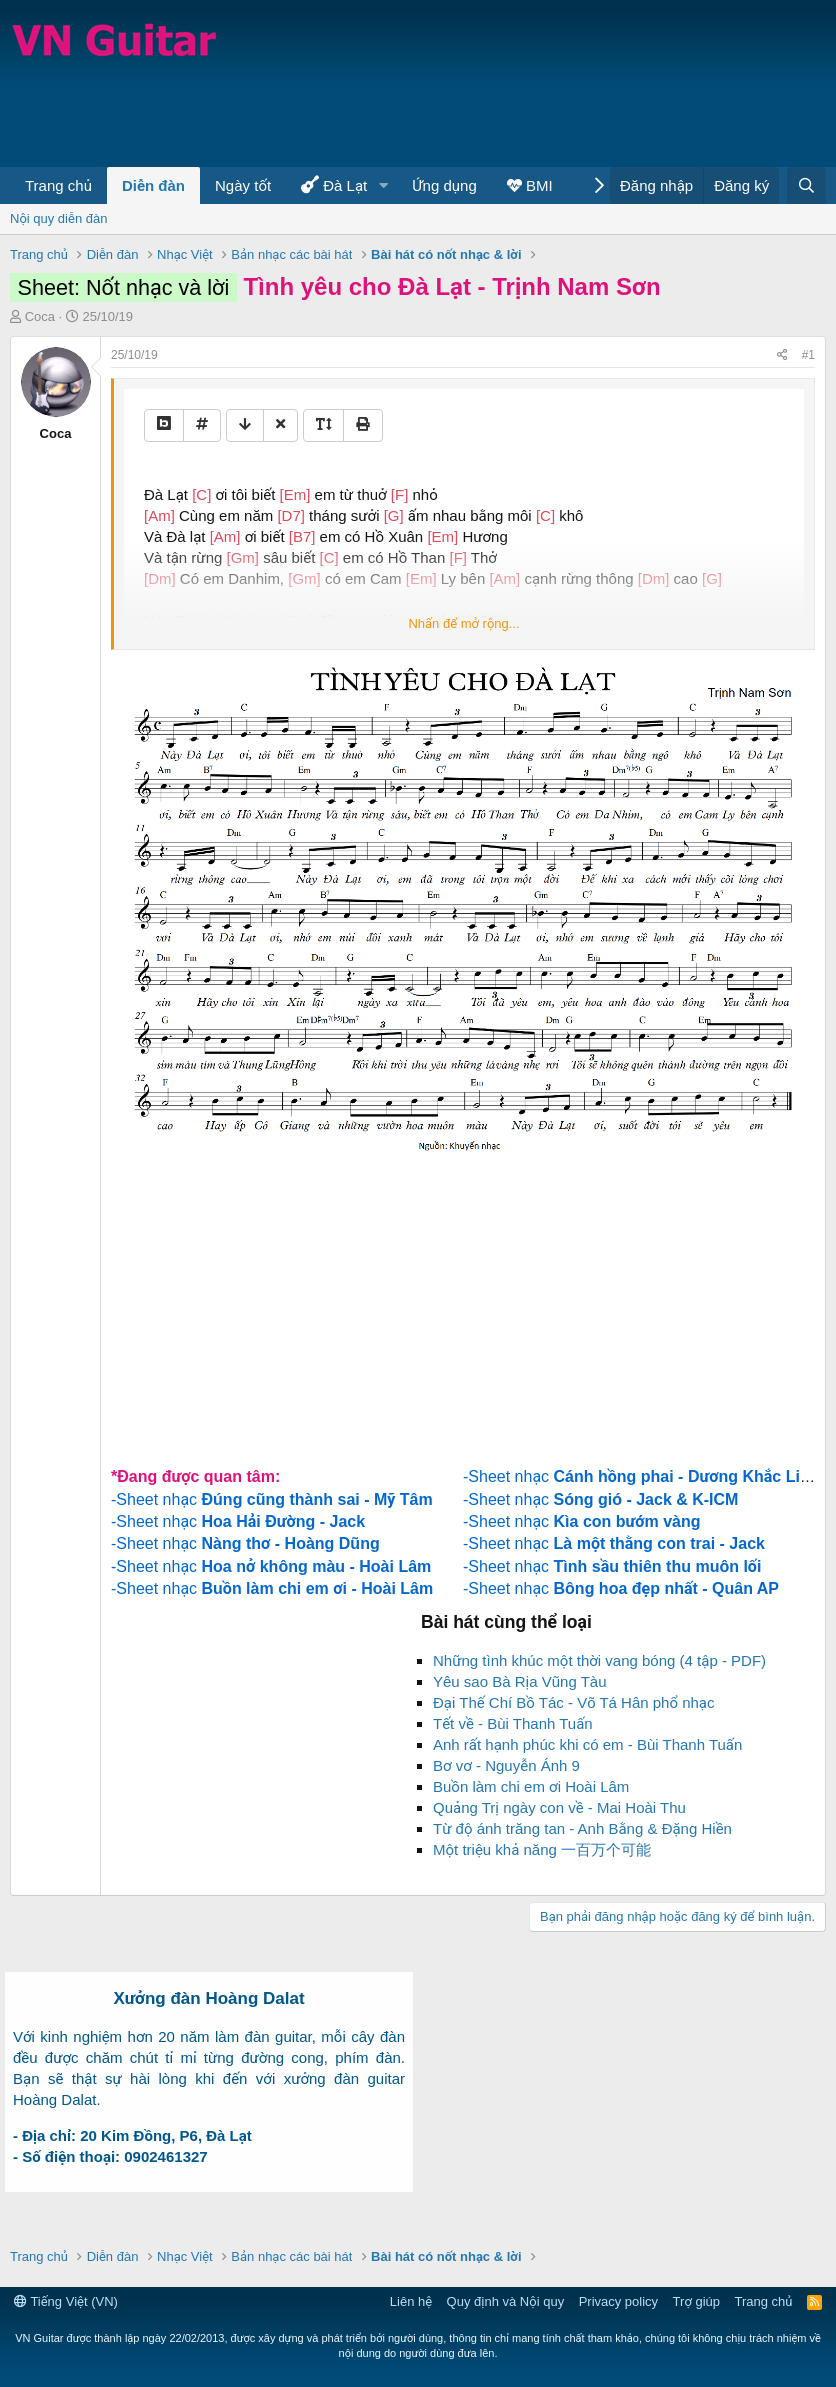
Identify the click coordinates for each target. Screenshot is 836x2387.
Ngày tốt (243, 185)
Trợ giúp (696, 2301)
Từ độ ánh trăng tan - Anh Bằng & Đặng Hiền (582, 1828)
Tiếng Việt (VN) (66, 2301)
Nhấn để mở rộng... (463, 623)
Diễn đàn (153, 185)
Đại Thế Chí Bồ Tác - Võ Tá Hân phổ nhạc (574, 1702)
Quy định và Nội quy (506, 2301)
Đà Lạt (334, 184)
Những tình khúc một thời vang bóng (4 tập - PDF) (599, 1660)
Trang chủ (58, 185)
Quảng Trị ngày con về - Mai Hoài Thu (559, 1807)
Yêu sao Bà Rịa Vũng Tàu (520, 1681)
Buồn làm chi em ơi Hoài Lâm (531, 1786)
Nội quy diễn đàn (58, 218)
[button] (383, 185)
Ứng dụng (444, 185)
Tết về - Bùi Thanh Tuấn (513, 1723)
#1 (808, 355)
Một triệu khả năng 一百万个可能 (542, 1849)
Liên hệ (411, 2301)
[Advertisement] (374, 102)
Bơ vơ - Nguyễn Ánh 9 (506, 1765)
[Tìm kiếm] (806, 185)
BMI (530, 185)
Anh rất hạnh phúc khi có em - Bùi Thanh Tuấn (587, 1744)
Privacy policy (618, 2301)
